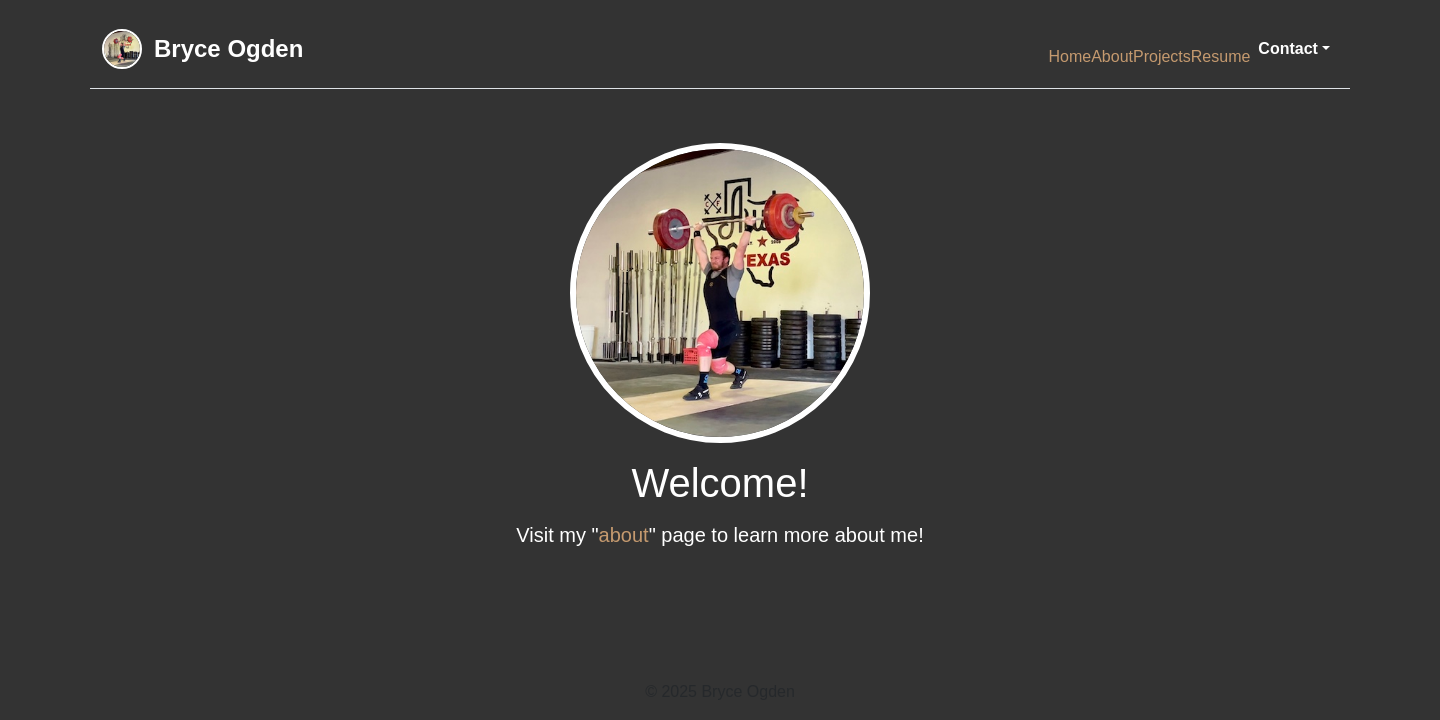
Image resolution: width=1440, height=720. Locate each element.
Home (1069, 56)
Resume (1221, 56)
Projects (1162, 56)
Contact (1288, 48)
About (1112, 56)
